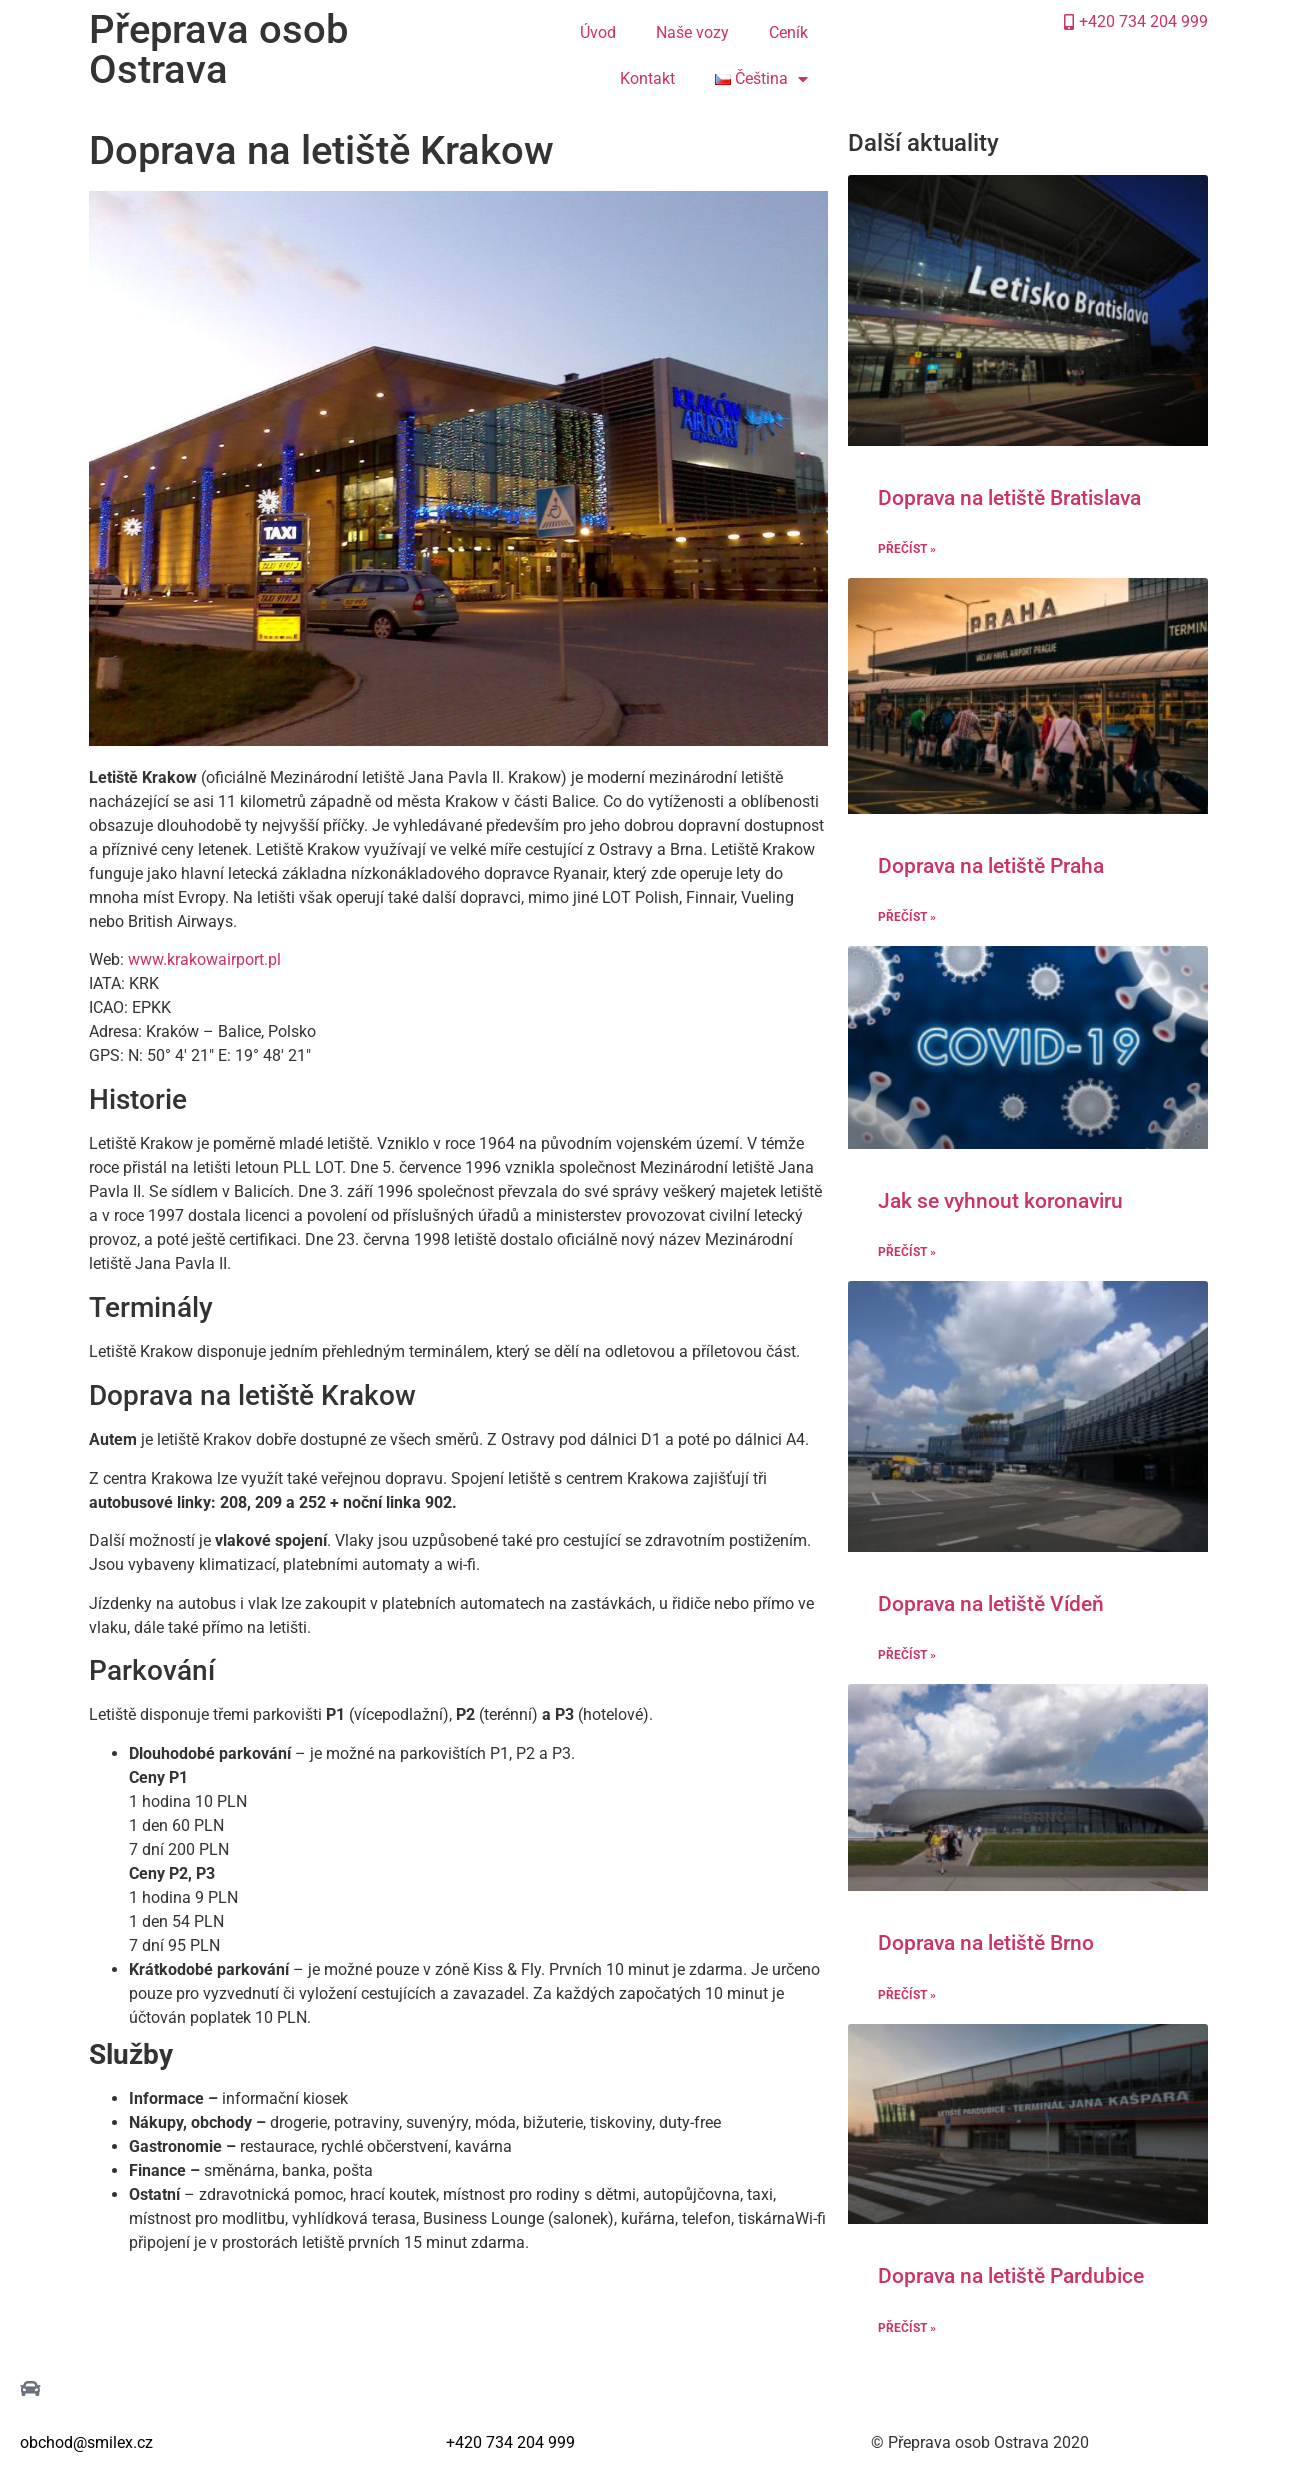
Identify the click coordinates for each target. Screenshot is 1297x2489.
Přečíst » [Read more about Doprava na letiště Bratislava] (907, 549)
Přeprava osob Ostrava (218, 49)
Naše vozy (692, 32)
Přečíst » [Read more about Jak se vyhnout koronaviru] (907, 1252)
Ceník (788, 32)
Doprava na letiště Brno (986, 1943)
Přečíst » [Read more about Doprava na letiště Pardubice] (907, 2328)
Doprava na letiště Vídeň (991, 1604)
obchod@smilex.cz (86, 2442)
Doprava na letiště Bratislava (1009, 498)
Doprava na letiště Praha (991, 866)
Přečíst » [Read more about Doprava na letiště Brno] (907, 1995)
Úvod (598, 32)
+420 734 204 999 (510, 2442)
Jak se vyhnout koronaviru (1000, 1201)
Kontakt (647, 78)
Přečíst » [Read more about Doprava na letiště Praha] (907, 917)
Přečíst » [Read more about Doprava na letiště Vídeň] (907, 1655)
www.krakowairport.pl (204, 959)
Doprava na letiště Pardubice (1011, 2276)
